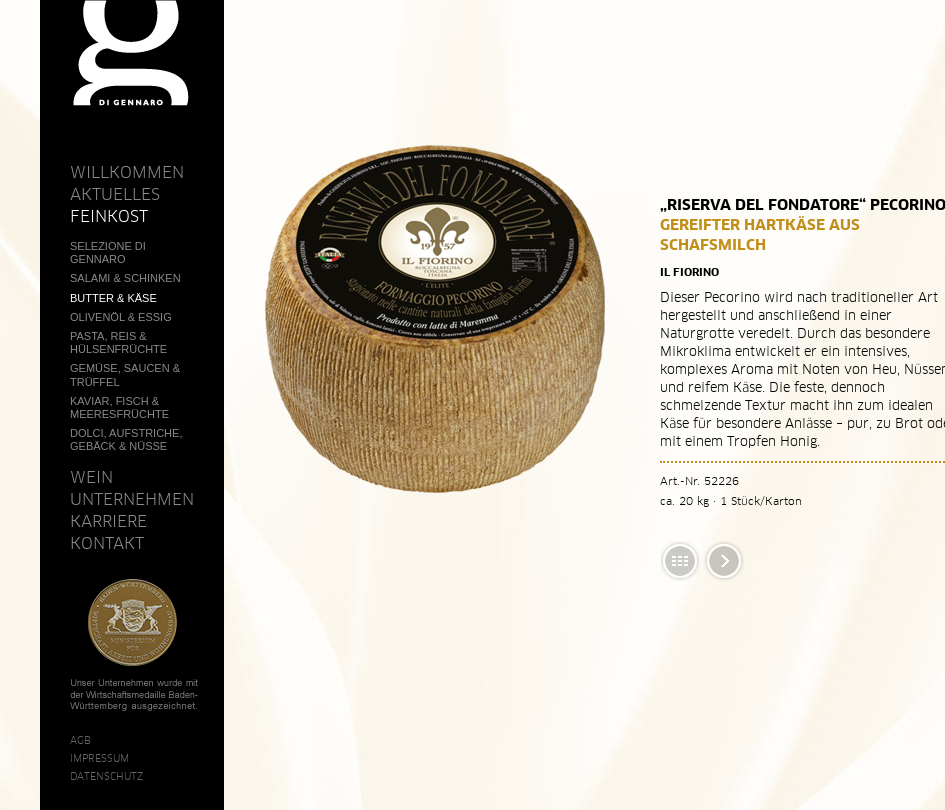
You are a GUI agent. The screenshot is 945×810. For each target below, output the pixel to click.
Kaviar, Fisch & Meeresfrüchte (119, 407)
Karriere (108, 521)
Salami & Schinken (125, 278)
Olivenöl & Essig (121, 317)
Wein (91, 477)
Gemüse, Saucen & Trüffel (125, 374)
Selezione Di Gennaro (108, 252)
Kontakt (107, 543)
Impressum (99, 758)
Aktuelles (115, 194)
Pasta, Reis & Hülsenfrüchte (118, 342)
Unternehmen (132, 499)
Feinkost (109, 216)
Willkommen (127, 172)
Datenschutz (106, 776)
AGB (80, 740)
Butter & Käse (113, 298)
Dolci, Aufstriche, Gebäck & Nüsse (126, 439)
